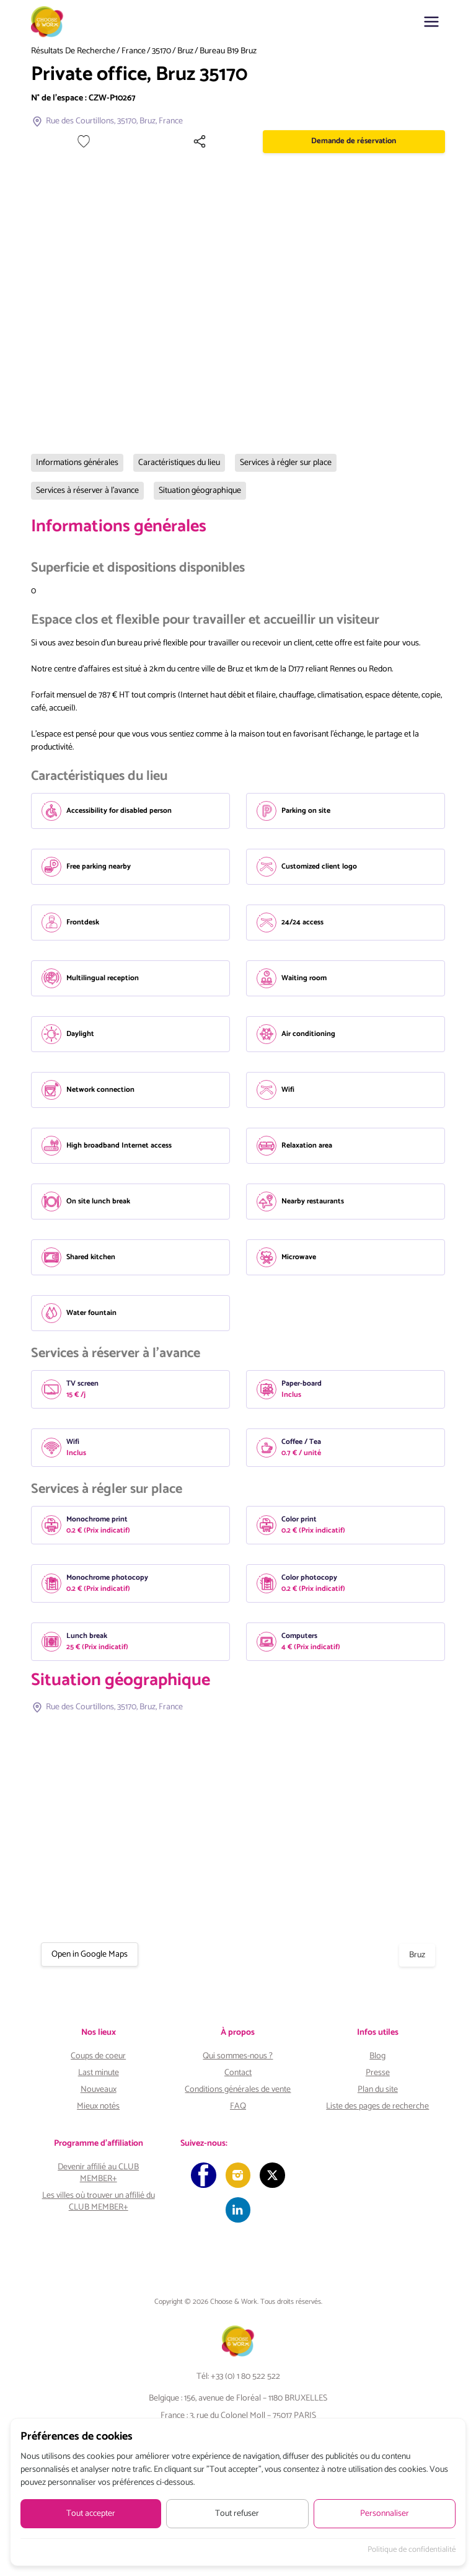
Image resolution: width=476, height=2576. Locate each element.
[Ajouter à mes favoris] (277, 141)
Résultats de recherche (73, 51)
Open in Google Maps (89, 1954)
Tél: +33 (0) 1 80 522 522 (238, 2382)
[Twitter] (275, 2176)
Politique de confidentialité (412, 2550)
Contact (238, 2073)
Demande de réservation (391, 141)
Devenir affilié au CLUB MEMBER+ (98, 2173)
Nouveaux (99, 2090)
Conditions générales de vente (238, 2090)
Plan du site (378, 2090)
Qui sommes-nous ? (238, 2056)
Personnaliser (384, 2514)
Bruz (185, 51)
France (133, 51)
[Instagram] (238, 2176)
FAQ (238, 2106)
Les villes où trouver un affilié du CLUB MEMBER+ (98, 2201)
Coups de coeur (98, 2056)
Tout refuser (237, 2514)
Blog (377, 2056)
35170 (161, 51)
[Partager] (314, 141)
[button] (431, 21)
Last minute (98, 2073)
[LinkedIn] (238, 2214)
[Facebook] (200, 2176)
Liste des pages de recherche (377, 2106)
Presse (378, 2073)
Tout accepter (90, 2514)
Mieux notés (98, 2106)
